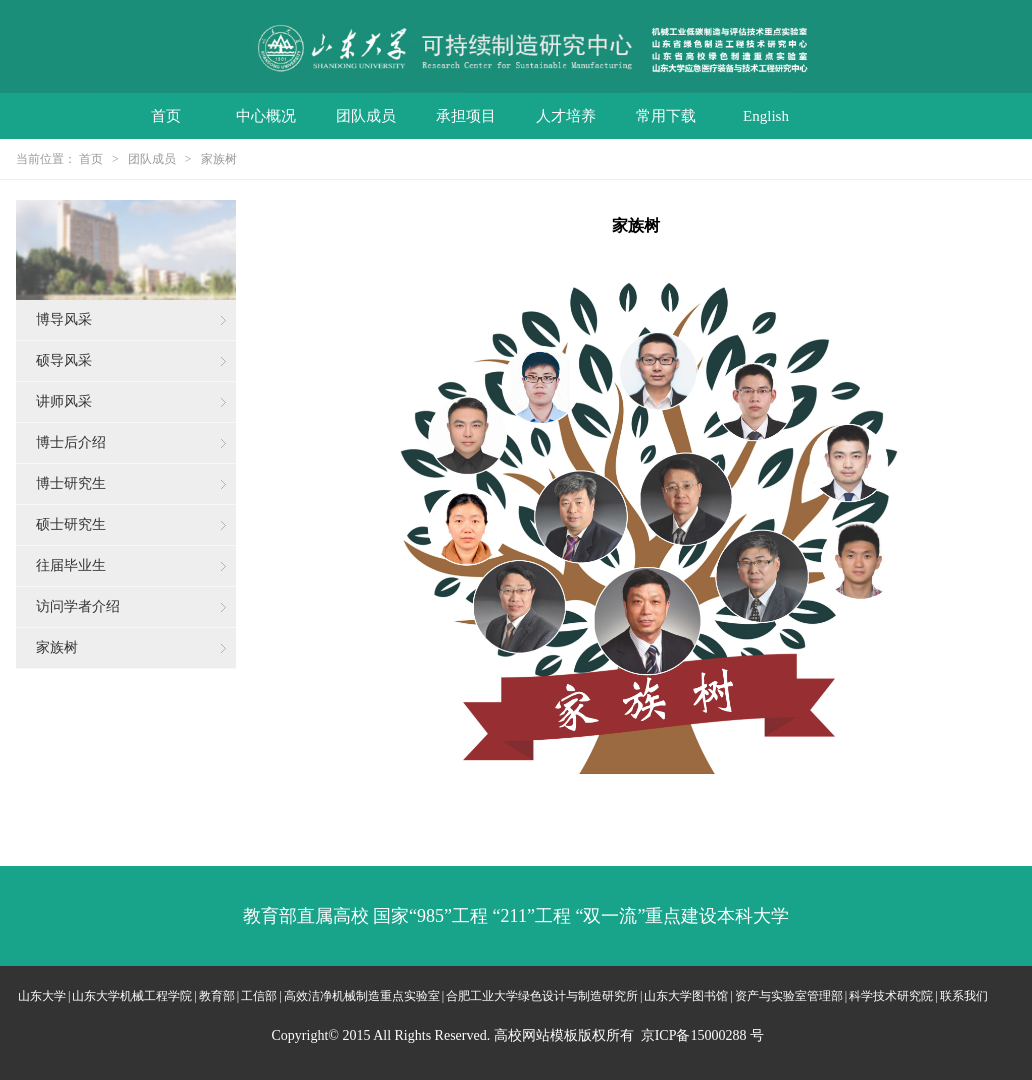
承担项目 (466, 116)
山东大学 (42, 996)
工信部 (259, 996)
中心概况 (266, 116)
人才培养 (566, 116)
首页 (166, 116)
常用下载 (666, 116)
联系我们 (964, 996)
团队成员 (366, 116)
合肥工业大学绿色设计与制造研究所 (542, 996)
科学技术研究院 (891, 996)
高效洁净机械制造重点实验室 (362, 996)
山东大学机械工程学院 (132, 996)
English (766, 116)
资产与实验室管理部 (789, 996)
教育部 (217, 996)
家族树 (219, 159)
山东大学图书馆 (686, 996)
